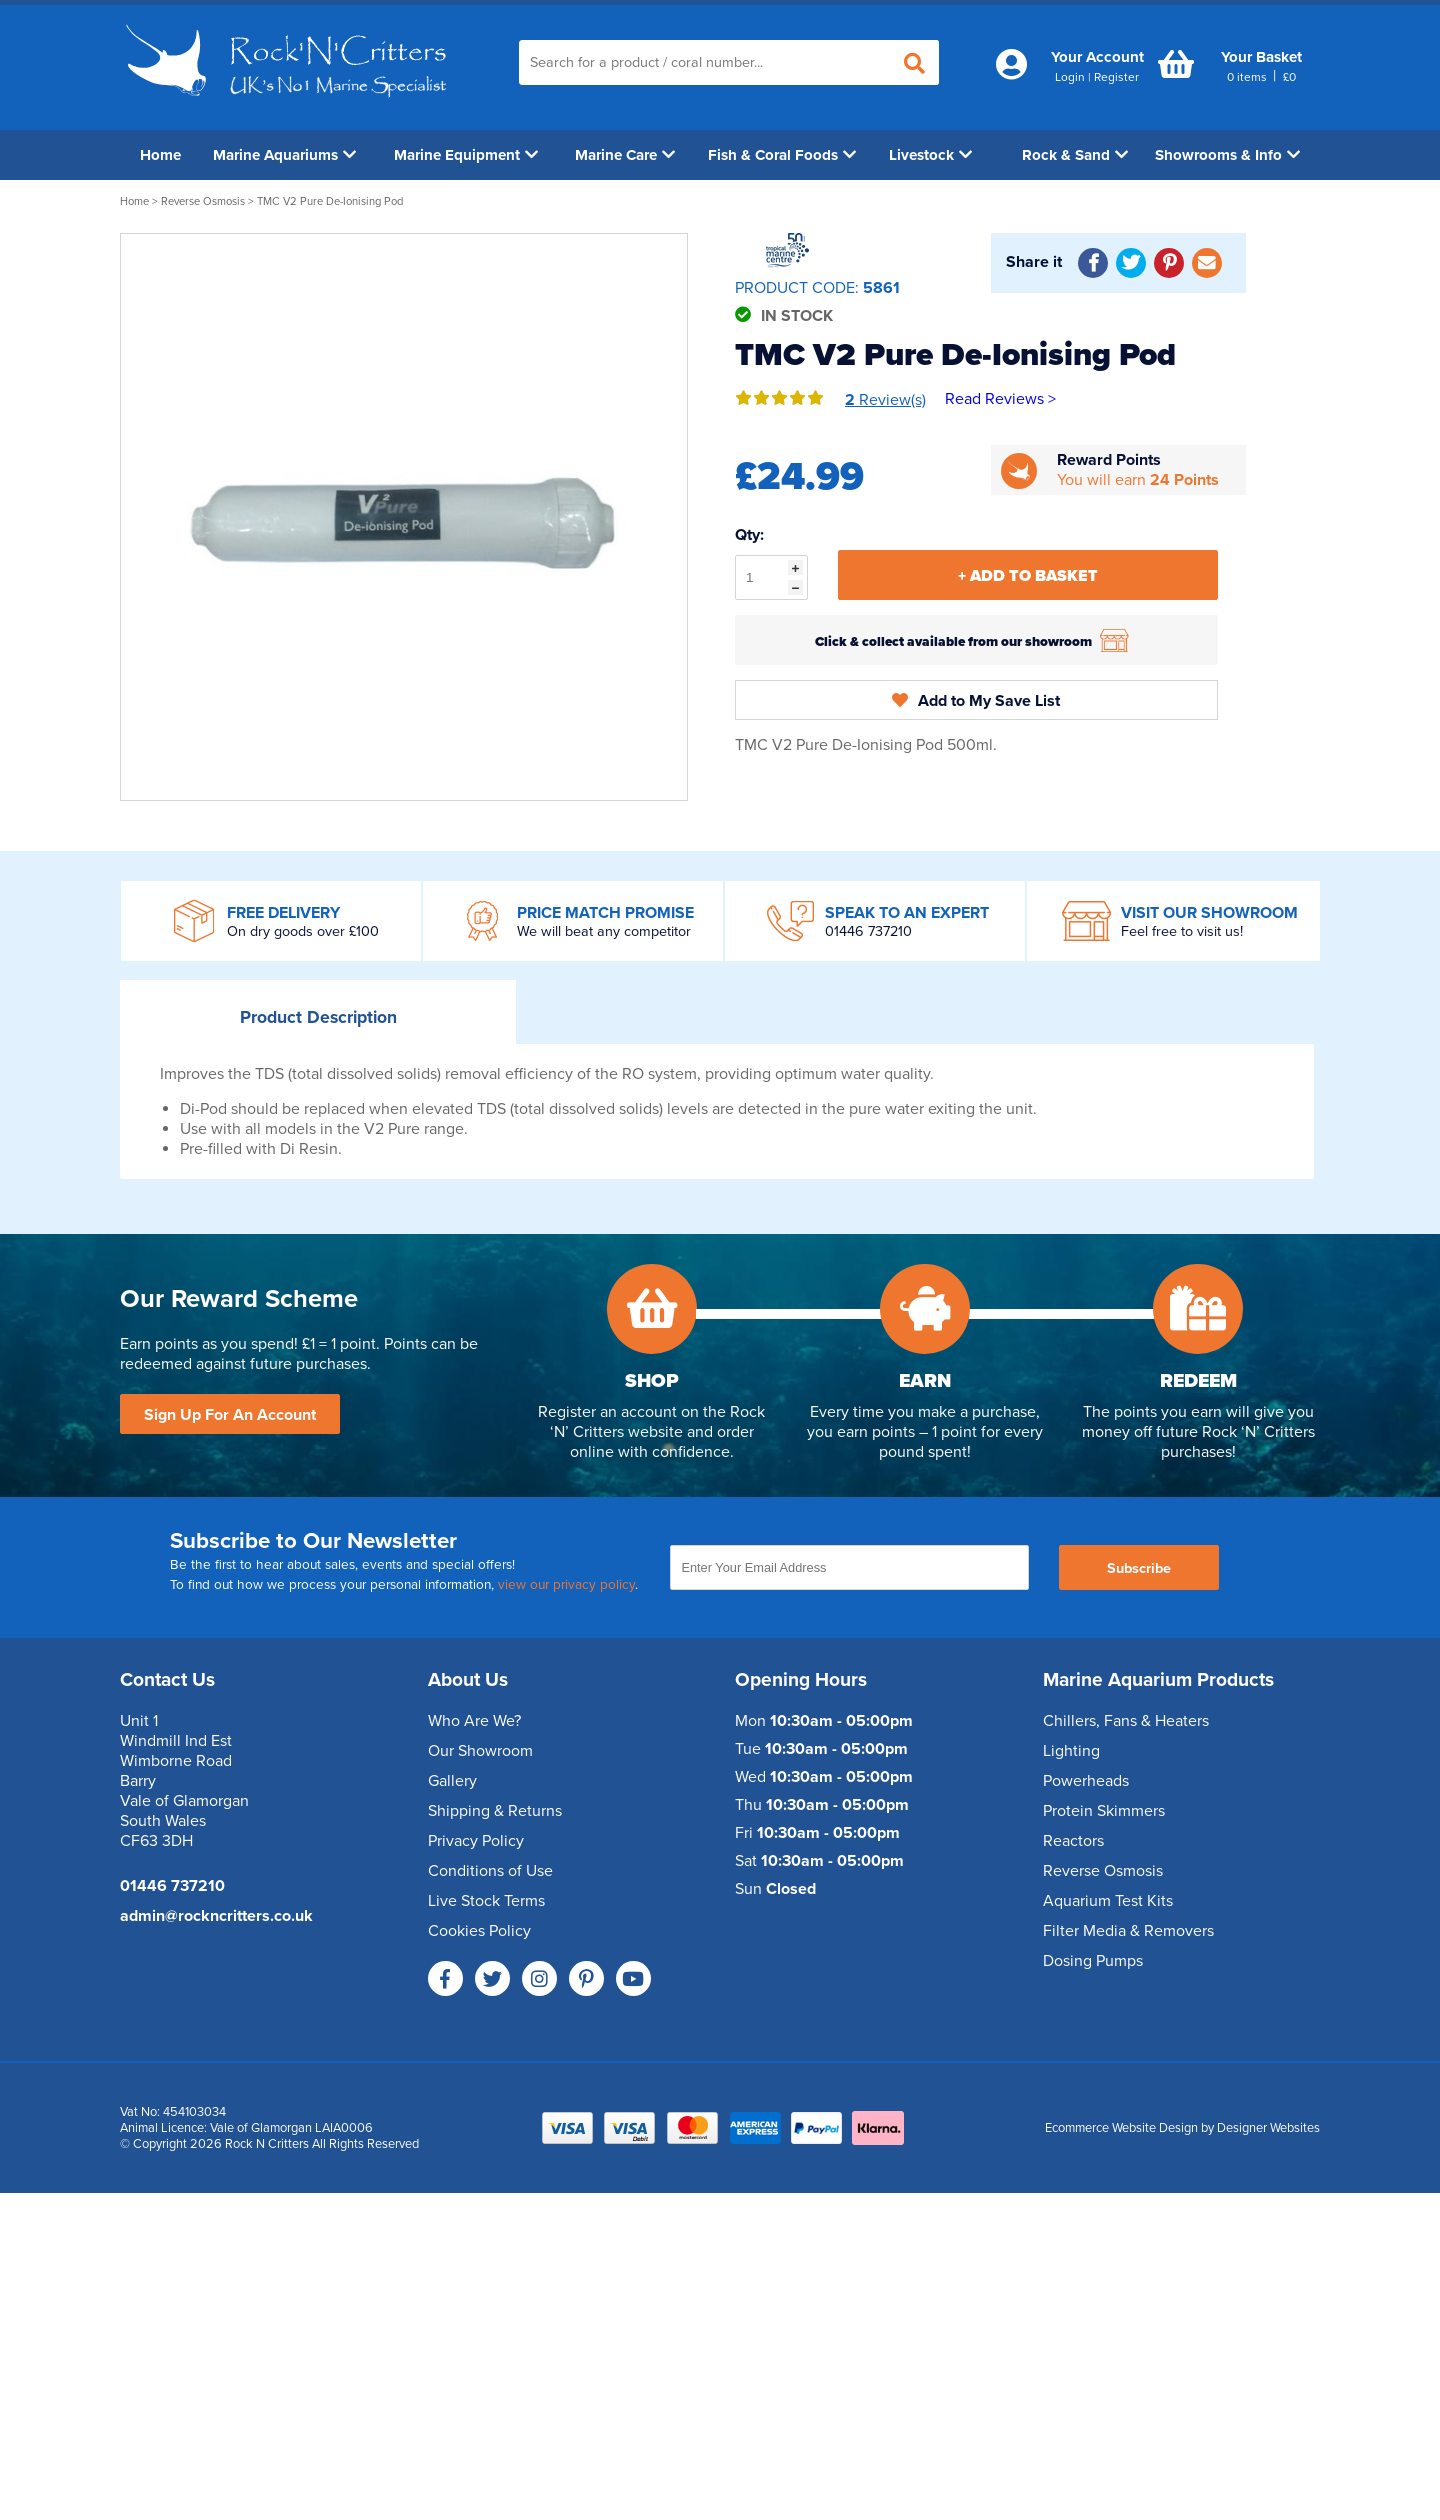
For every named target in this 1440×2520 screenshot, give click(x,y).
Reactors (1073, 1841)
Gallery (452, 1781)
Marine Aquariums (284, 155)
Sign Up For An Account (230, 1415)
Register (1116, 77)
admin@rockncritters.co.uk (216, 1916)
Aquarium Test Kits (1108, 1901)
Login (1070, 77)
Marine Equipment (466, 155)
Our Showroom (480, 1751)
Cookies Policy (479, 1931)
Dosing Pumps (1093, 1961)
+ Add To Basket (1028, 576)
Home (160, 155)
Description (318, 1017)
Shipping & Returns (495, 1811)
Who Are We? (474, 1721)
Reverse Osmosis (203, 201)
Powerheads (1086, 1781)
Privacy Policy (476, 1841)
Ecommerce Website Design (1121, 2128)
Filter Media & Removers (1128, 1931)
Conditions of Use (490, 1871)
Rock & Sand (1075, 155)
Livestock (930, 155)
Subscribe (1139, 1568)
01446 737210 (868, 931)
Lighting (1071, 1751)
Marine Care (625, 155)
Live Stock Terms (486, 1901)
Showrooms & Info (1227, 155)
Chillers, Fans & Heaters (1126, 1721)
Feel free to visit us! (1182, 931)
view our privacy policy (566, 1585)
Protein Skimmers (1104, 1811)
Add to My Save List (976, 701)
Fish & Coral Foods (782, 155)
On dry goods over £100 (303, 931)
